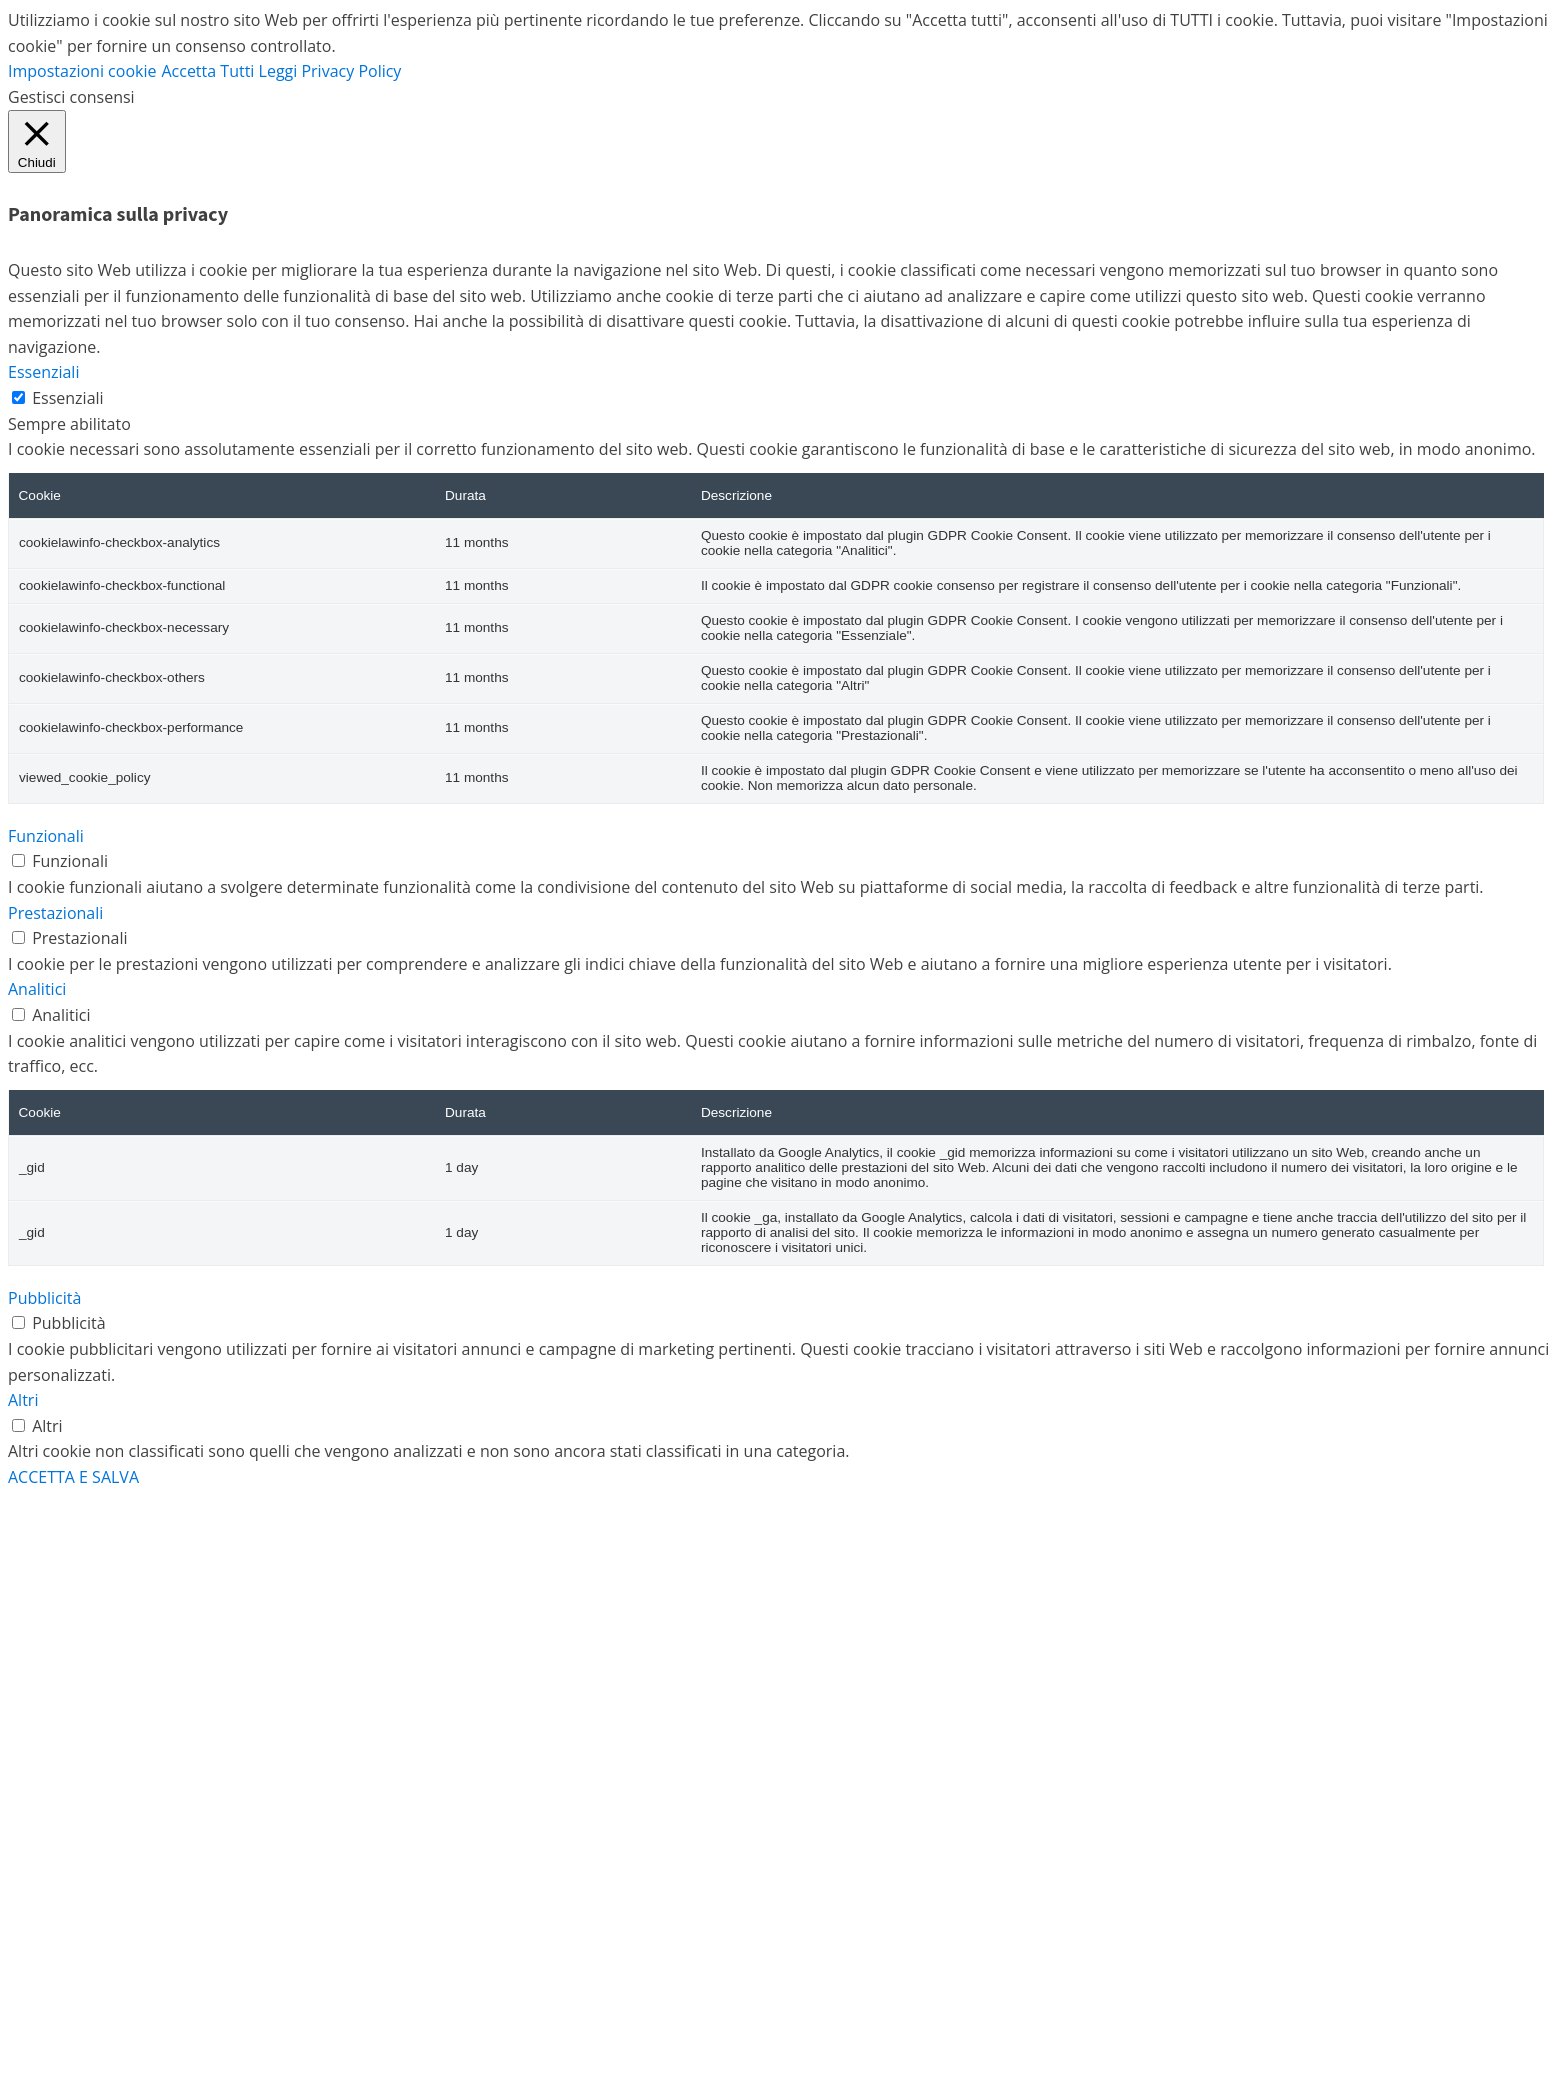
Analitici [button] (37, 989)
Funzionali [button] (46, 836)
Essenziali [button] (43, 372)
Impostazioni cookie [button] (82, 71)
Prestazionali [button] (55, 913)
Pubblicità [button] (44, 1298)
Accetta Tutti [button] (207, 71)
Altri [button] (23, 1400)
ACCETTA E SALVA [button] (73, 1477)
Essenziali (67, 398)
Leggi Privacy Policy (330, 71)
